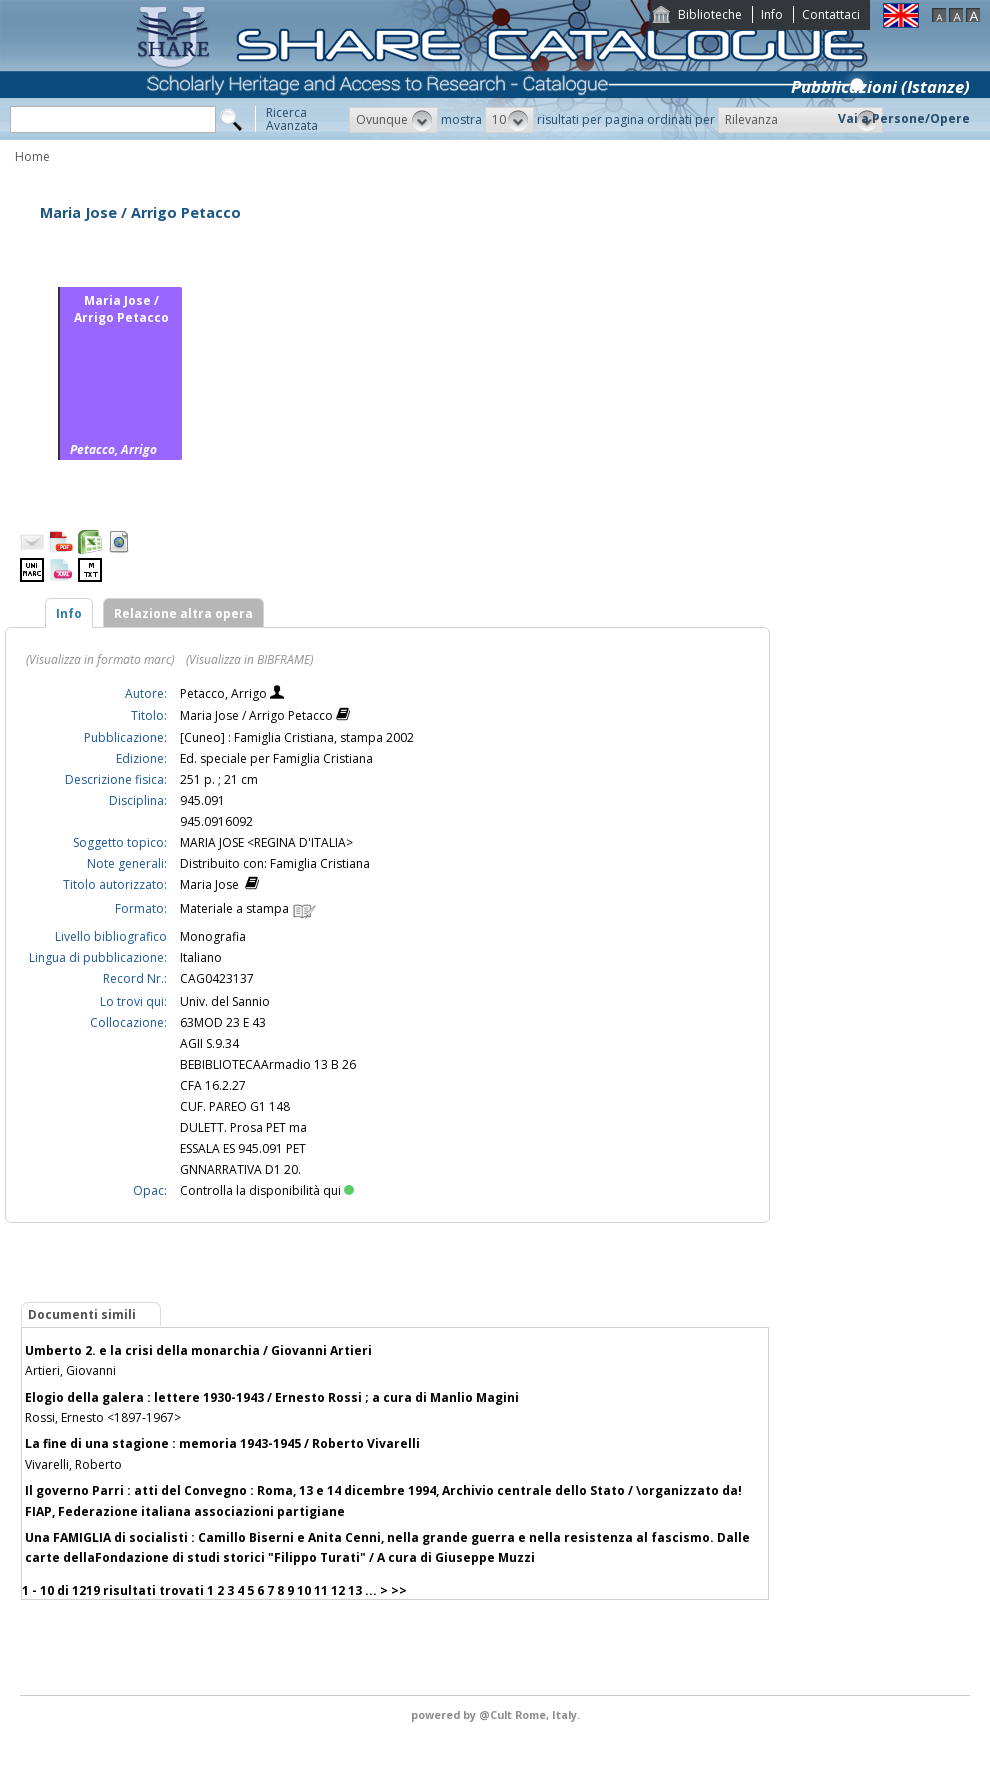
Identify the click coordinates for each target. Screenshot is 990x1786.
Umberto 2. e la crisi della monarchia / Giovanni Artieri (198, 1350)
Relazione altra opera (183, 613)
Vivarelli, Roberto (73, 1464)
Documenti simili (82, 1314)
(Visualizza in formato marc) (100, 659)
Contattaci (831, 14)
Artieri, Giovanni (70, 1370)
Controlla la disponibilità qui (267, 1190)
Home (32, 156)
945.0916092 (216, 821)
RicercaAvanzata (292, 119)
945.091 (202, 800)
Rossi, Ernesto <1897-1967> (103, 1417)
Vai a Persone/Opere (904, 118)
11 (321, 1590)
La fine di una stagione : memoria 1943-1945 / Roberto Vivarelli (222, 1443)
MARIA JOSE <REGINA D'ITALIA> (266, 842)
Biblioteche (710, 14)
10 (304, 1590)
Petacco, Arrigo (225, 693)
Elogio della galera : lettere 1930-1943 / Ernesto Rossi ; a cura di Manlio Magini (272, 1397)
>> (399, 1590)
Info (772, 14)
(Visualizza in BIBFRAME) (249, 659)
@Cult (497, 1714)
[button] (393, 120)
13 (355, 1590)
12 (338, 1590)
